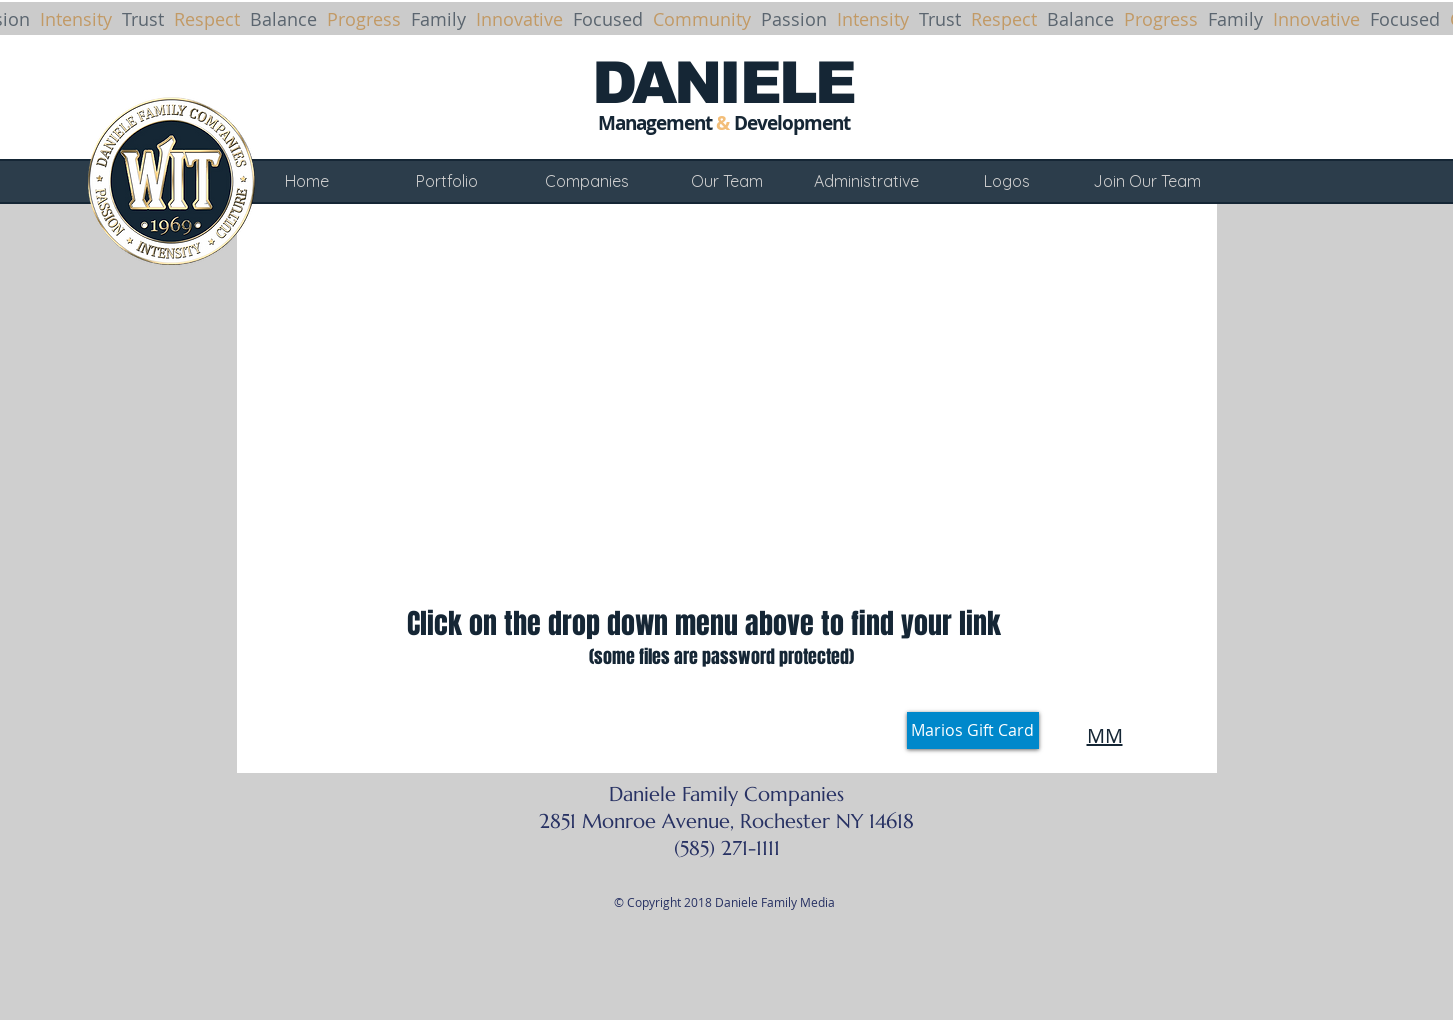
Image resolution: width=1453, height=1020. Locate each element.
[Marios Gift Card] (973, 730)
